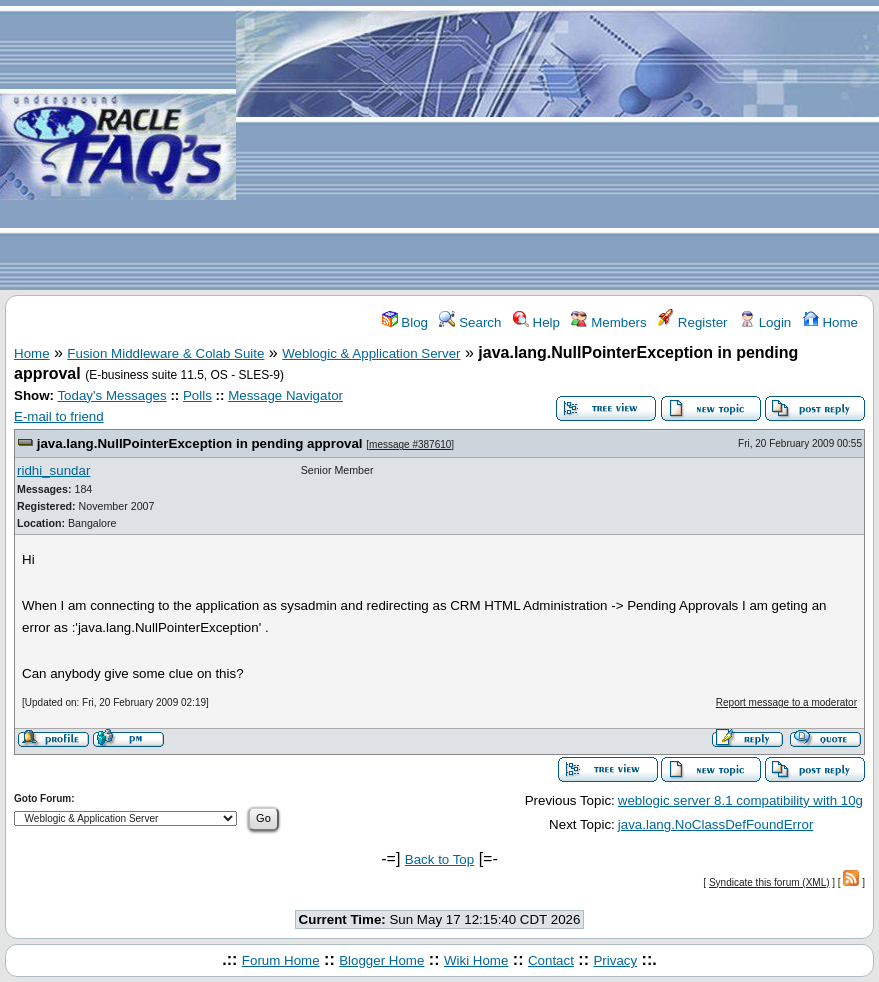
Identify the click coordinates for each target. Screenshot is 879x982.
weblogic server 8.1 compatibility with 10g (740, 800)
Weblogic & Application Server (371, 353)
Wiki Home (476, 960)
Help (536, 322)
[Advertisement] (557, 146)
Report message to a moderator (786, 702)
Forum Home (281, 960)
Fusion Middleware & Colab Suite (165, 353)
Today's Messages (111, 395)
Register (692, 322)
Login (765, 322)
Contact (551, 960)
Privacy (615, 960)
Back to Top (439, 859)
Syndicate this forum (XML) (769, 882)
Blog (405, 322)
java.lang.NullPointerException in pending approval (200, 443)
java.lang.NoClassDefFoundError (716, 824)
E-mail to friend (59, 416)
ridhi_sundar (53, 470)
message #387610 (410, 444)
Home (830, 322)
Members (608, 322)
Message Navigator (285, 395)
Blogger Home (381, 960)
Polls (197, 395)
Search (470, 322)
